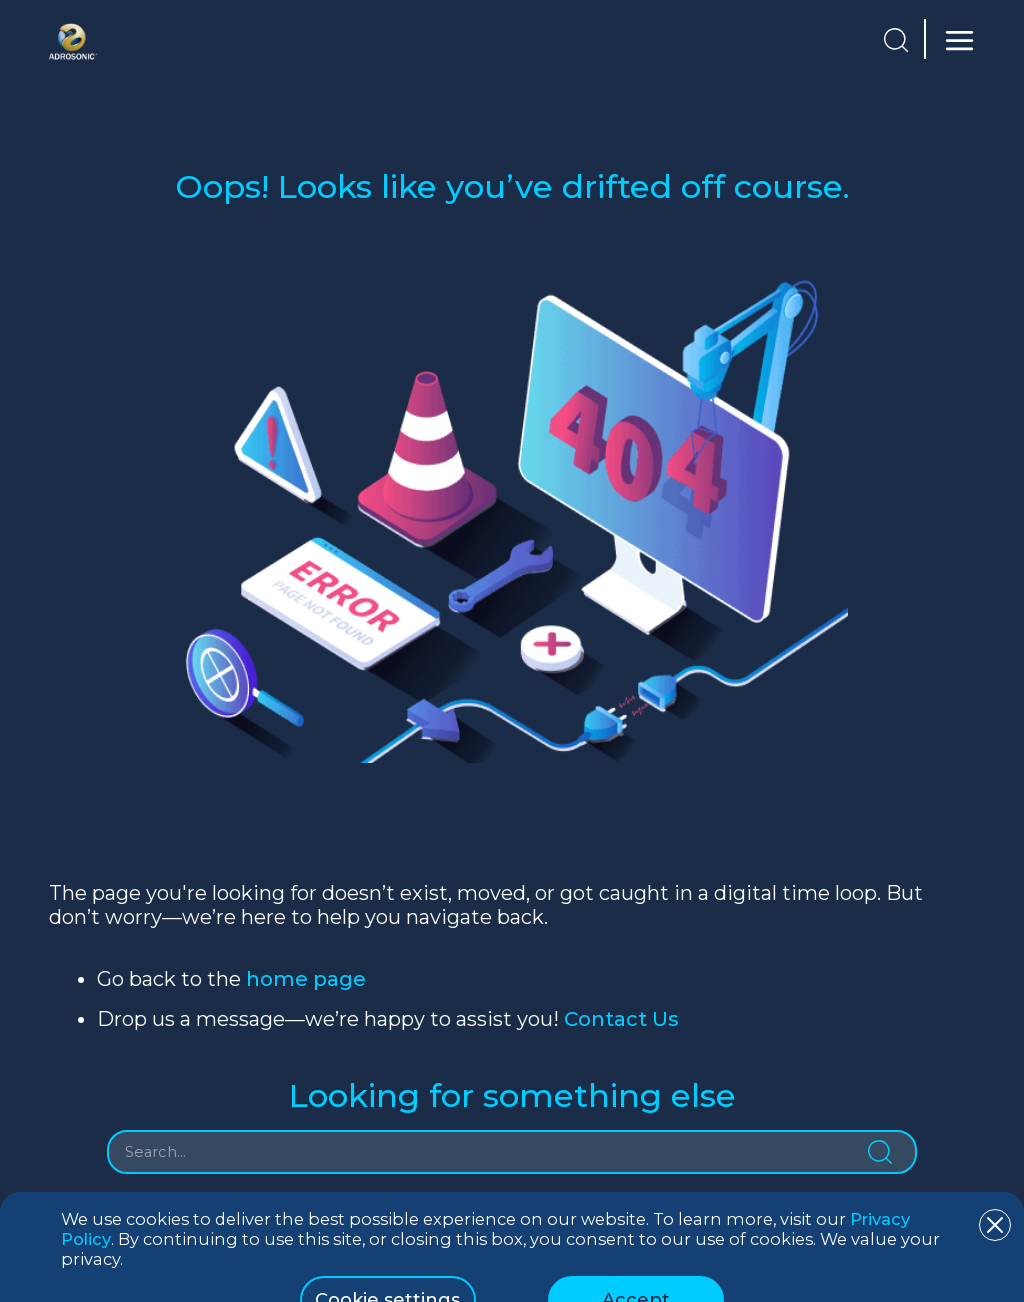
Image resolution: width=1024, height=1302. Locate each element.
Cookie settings (387, 1261)
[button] (896, 40)
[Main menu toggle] (955, 40)
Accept (636, 1261)
